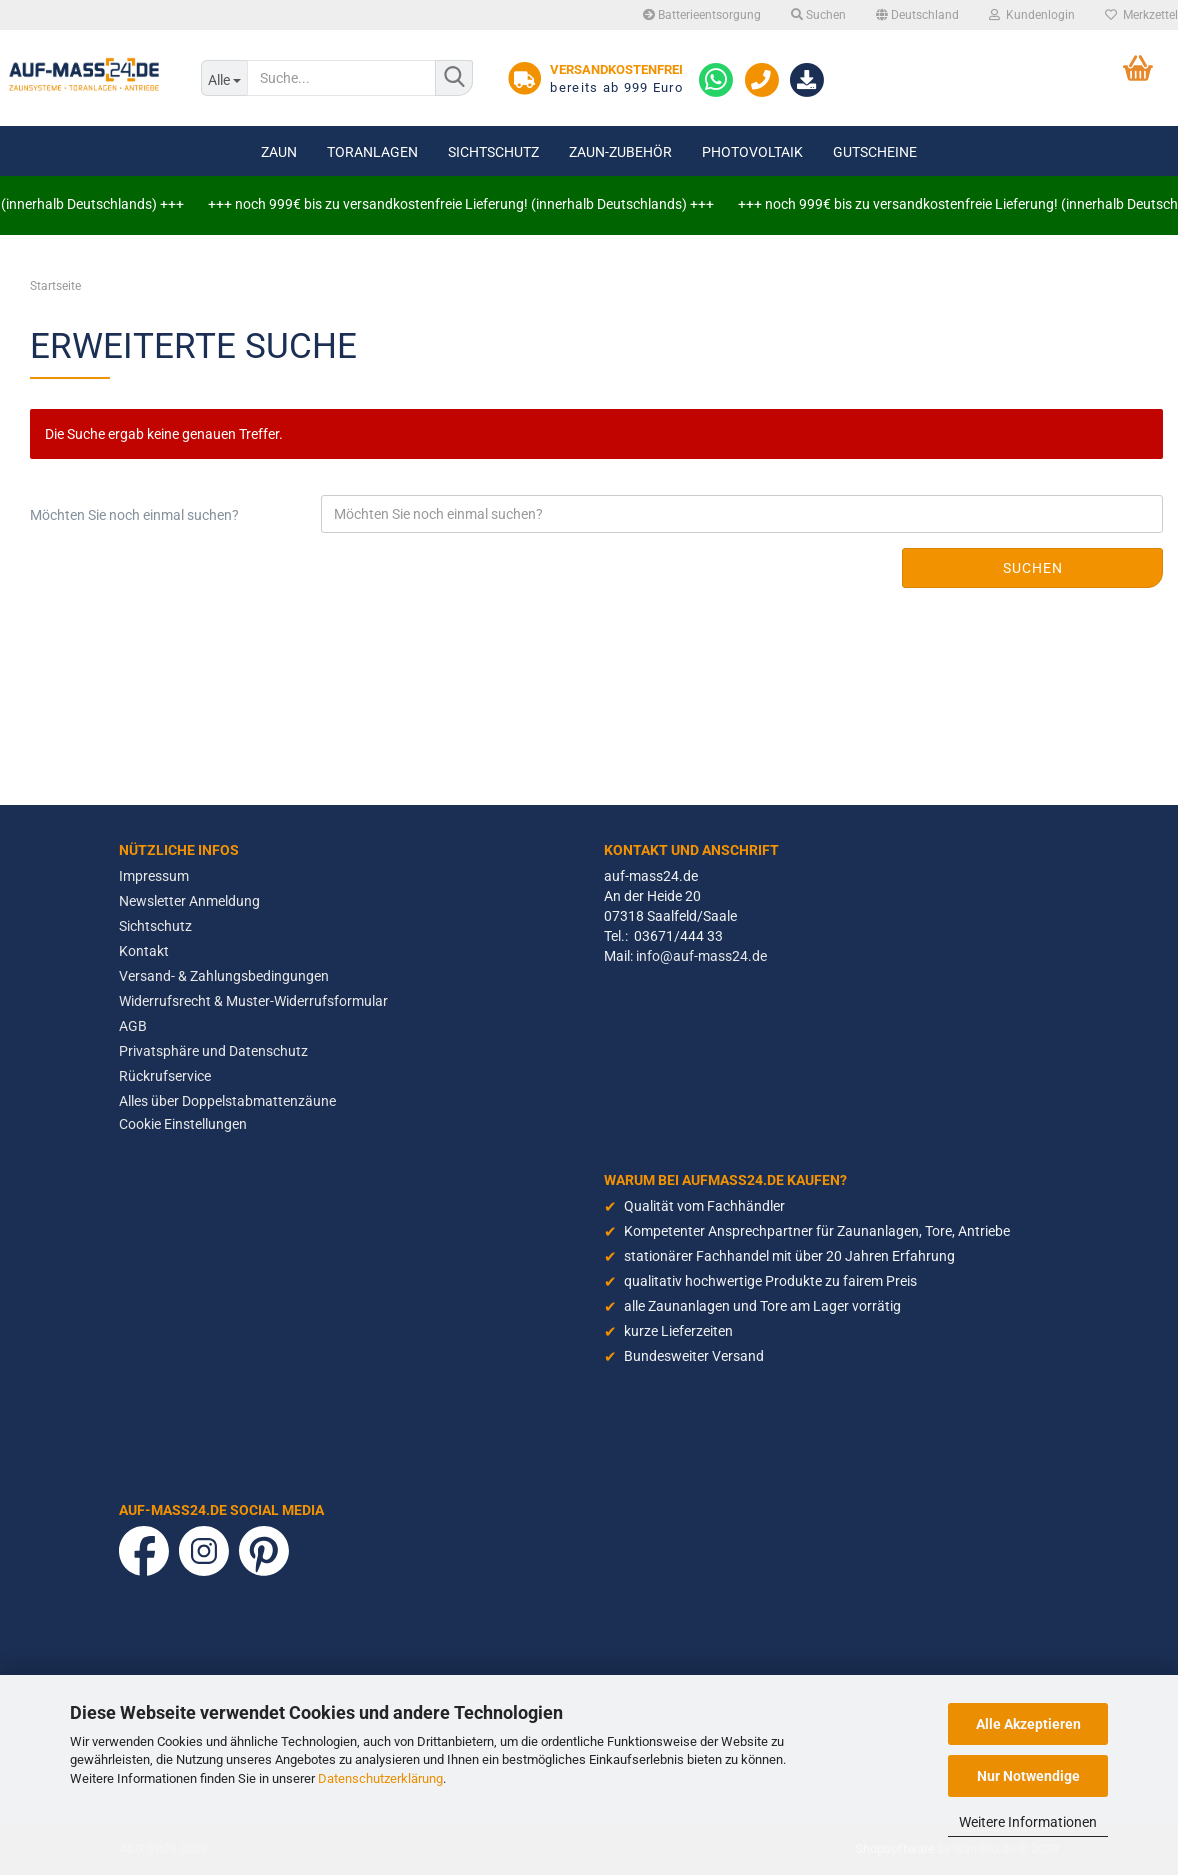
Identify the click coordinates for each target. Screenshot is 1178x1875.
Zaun (279, 152)
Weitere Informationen (1028, 1822)
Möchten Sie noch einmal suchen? (134, 515)
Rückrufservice (165, 1076)
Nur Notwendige (1028, 1776)
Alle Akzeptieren (1028, 1724)
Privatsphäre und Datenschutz (213, 1051)
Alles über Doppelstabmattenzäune (227, 1101)
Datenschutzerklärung (380, 1778)
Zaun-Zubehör (620, 152)
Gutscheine (875, 152)
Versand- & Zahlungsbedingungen (224, 976)
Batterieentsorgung (702, 15)
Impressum (154, 876)
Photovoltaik (752, 152)
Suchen (818, 15)
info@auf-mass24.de (701, 956)
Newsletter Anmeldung (189, 901)
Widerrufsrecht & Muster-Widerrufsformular (253, 1001)
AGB (133, 1026)
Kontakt (144, 951)
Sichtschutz (493, 152)
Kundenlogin (1032, 15)
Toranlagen (372, 152)
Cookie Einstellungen (183, 1124)
